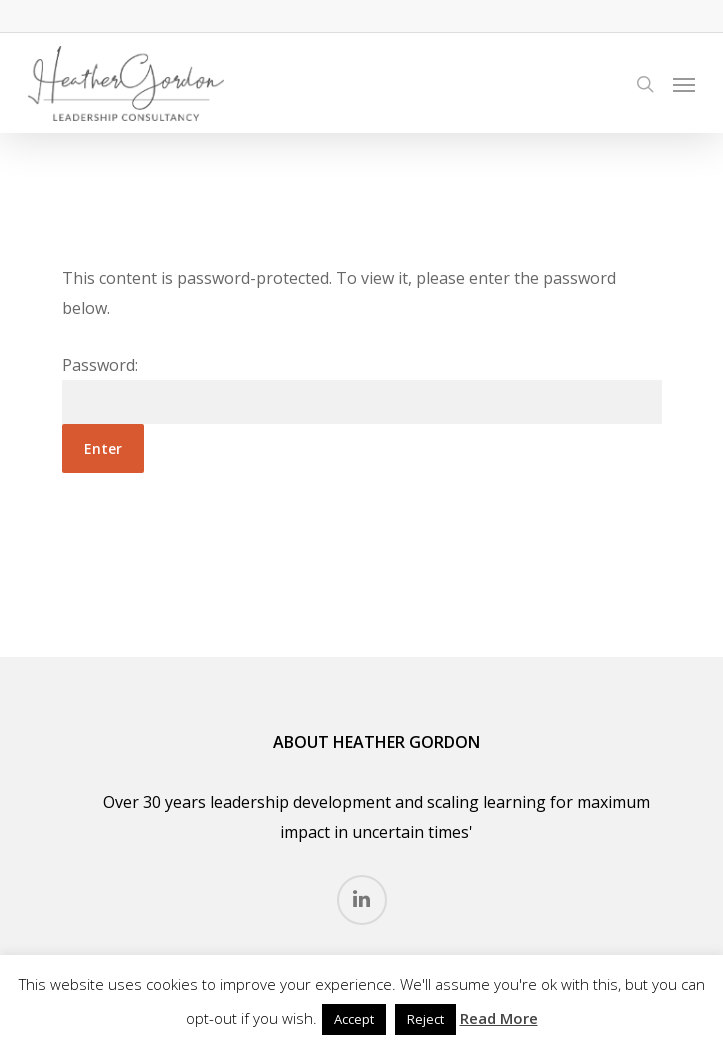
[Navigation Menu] (684, 84)
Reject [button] (425, 1019)
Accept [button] (354, 1019)
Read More (499, 1018)
